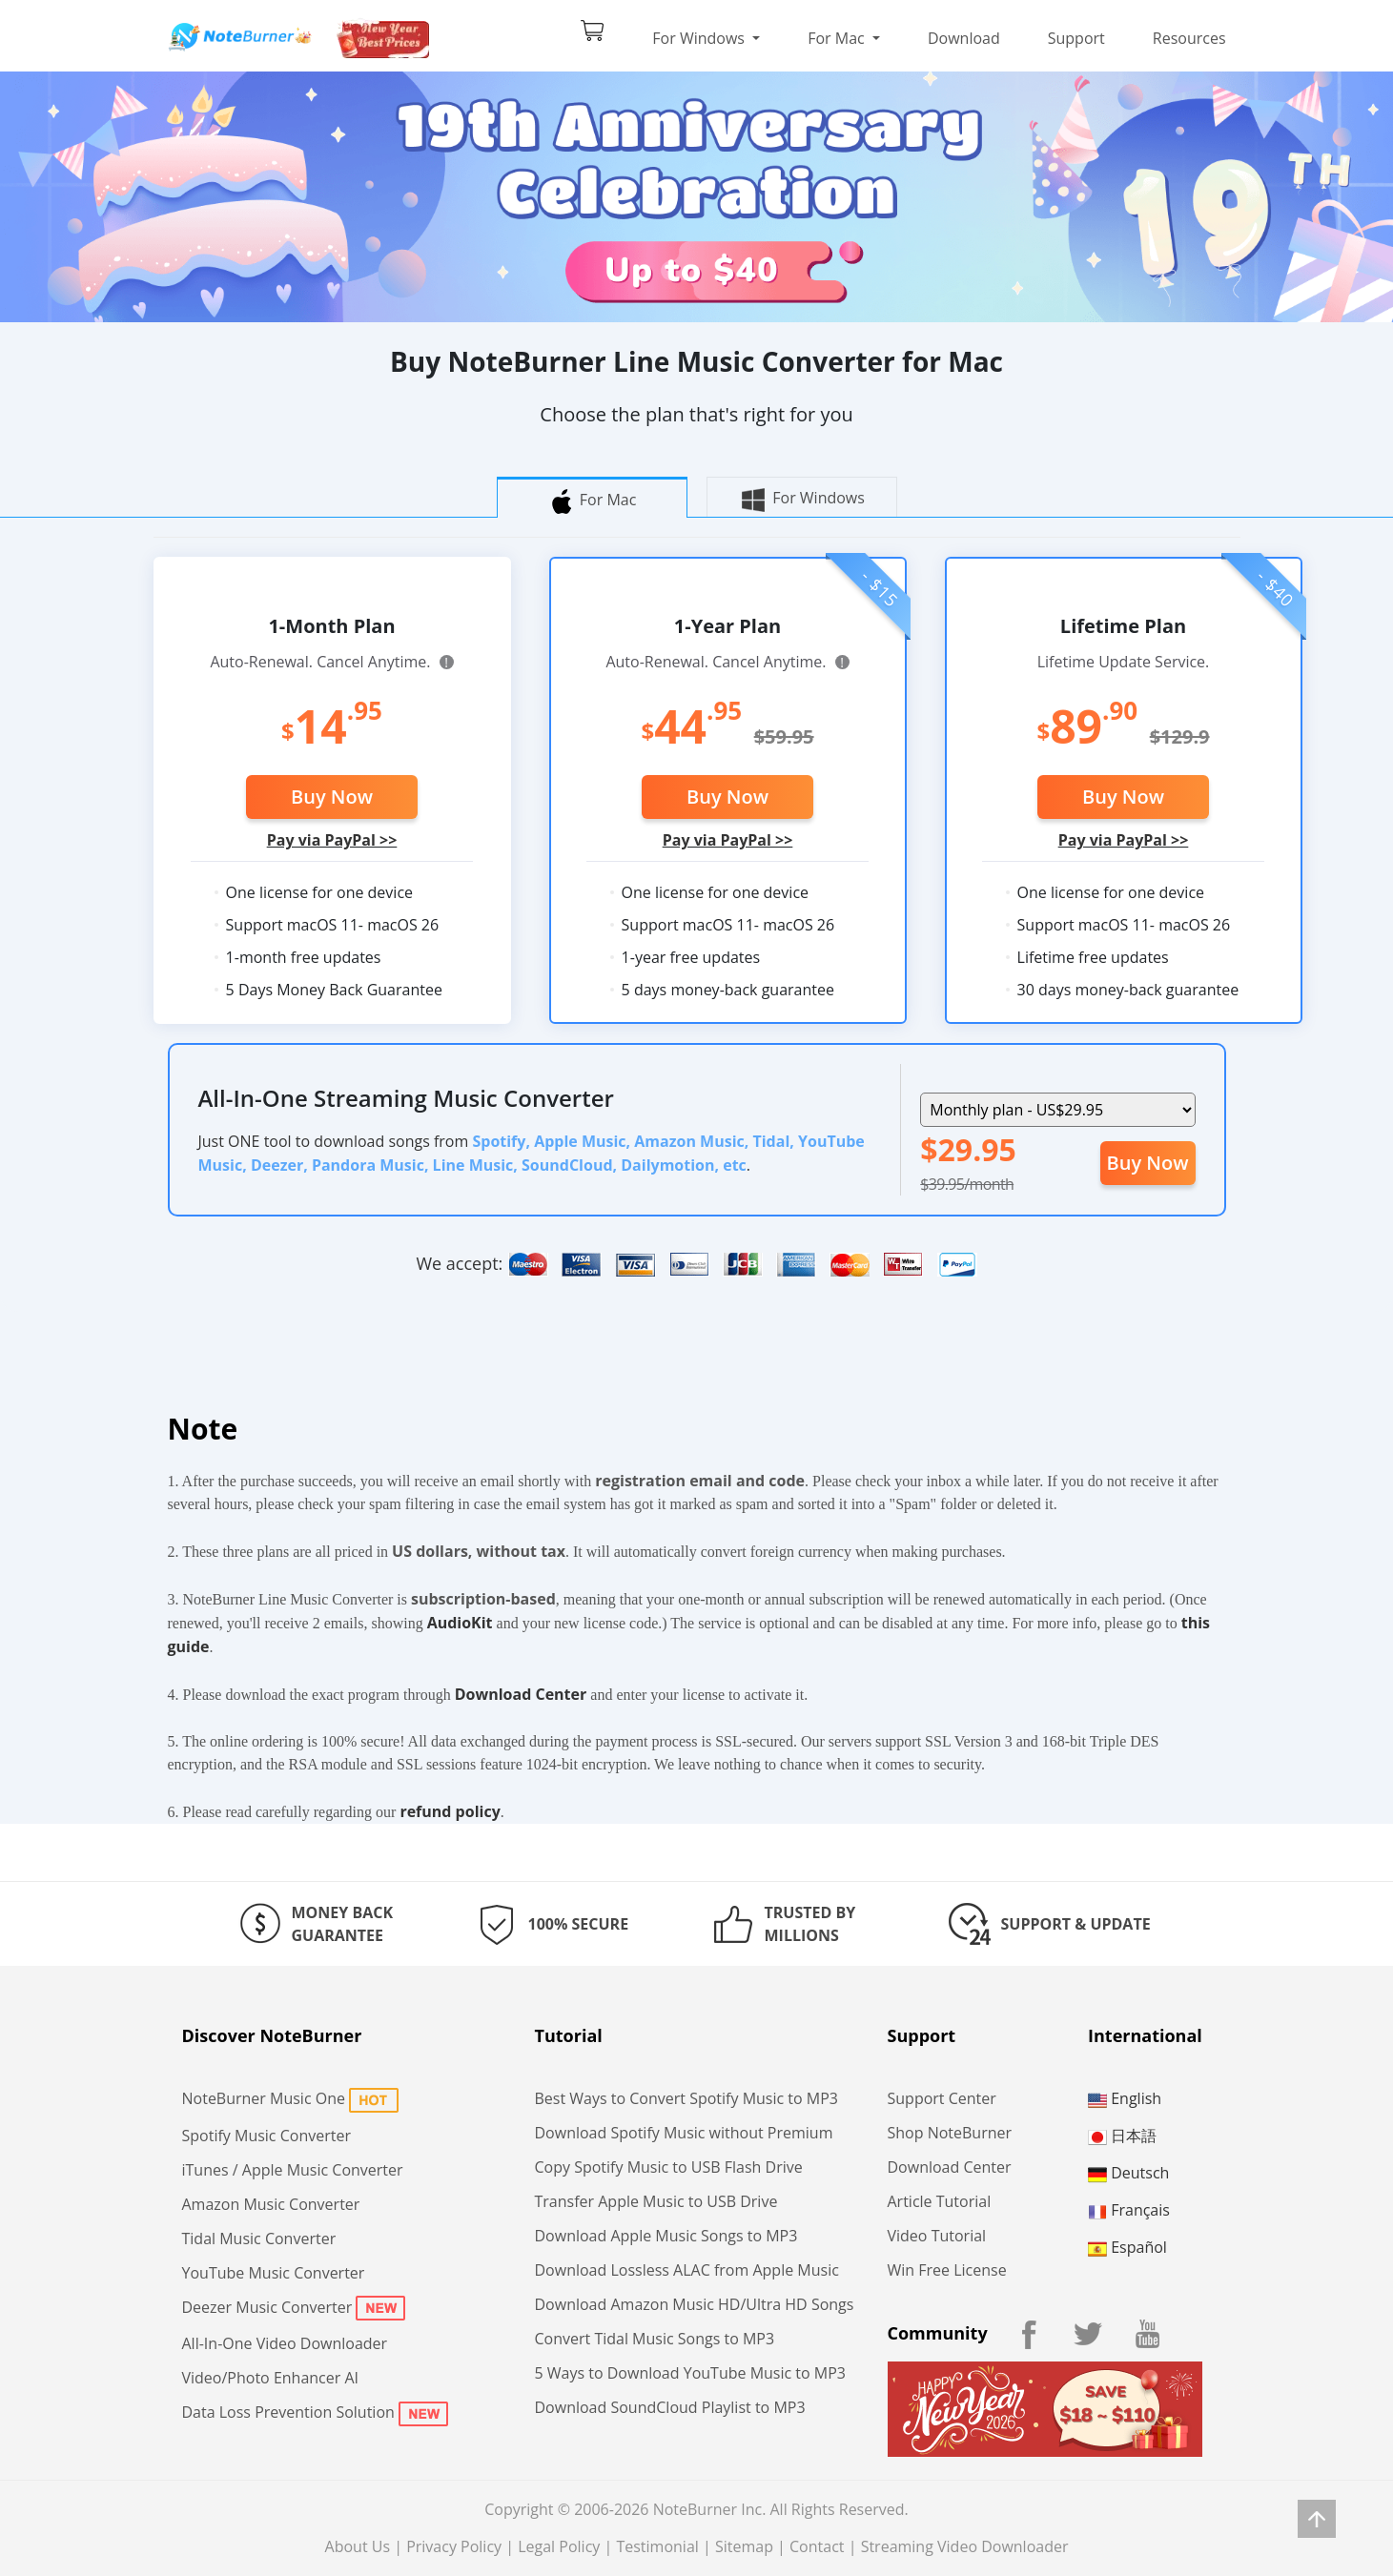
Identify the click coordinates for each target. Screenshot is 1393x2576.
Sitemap (744, 2546)
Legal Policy (559, 2546)
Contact (816, 2546)
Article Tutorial (940, 2201)
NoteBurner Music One (263, 2098)
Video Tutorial (937, 2235)
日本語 (1122, 2135)
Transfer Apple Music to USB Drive (656, 2201)
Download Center (521, 1694)
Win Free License (947, 2269)
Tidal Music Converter (259, 2238)
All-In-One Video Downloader (285, 2343)
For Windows (801, 499)
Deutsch (1128, 2172)
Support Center (942, 2098)
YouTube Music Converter (273, 2272)
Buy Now (332, 796)
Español (1127, 2247)
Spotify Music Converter (266, 2135)
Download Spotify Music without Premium (684, 2132)
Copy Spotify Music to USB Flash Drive (669, 2167)
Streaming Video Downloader (965, 2546)
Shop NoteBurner (950, 2132)
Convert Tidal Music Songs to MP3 (655, 2338)
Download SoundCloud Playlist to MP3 (670, 2407)
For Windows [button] (700, 38)
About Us (358, 2546)
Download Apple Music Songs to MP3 (666, 2235)
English (1124, 2098)
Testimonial (657, 2546)
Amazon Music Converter (271, 2204)
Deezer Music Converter (267, 2307)
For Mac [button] (838, 38)
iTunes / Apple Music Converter (292, 2169)
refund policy (449, 1811)
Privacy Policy (454, 2546)
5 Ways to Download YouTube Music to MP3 (690, 2372)
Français (1129, 2209)
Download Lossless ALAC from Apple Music (687, 2269)
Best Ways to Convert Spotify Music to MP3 (686, 2098)
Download (964, 38)
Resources (1189, 38)
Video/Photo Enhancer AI (270, 2377)
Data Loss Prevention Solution (288, 2412)
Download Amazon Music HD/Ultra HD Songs (694, 2304)
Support (1076, 38)
